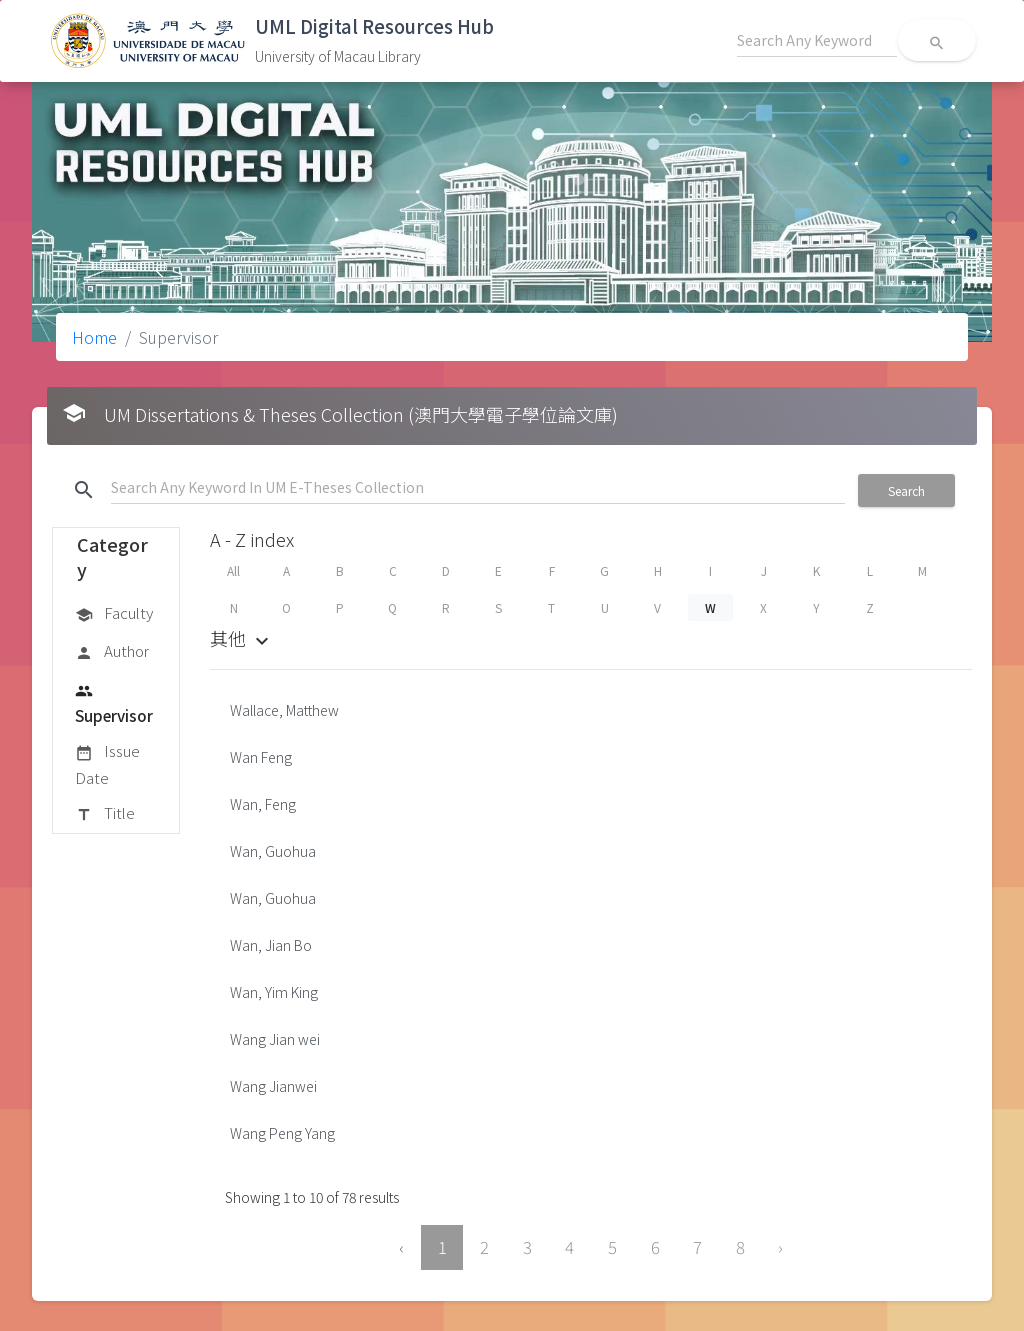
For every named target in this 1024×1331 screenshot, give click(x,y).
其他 (242, 638)
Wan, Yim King (274, 992)
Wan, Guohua (273, 851)
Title (105, 814)
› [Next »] (780, 1247)
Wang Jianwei (273, 1086)
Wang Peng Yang (282, 1133)
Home (94, 337)
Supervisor (114, 702)
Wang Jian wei (275, 1039)
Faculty (114, 614)
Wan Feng (261, 757)
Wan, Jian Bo (271, 945)
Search (906, 490)
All (233, 570)
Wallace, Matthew (284, 710)
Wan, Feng (263, 804)
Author (112, 652)
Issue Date (107, 763)
